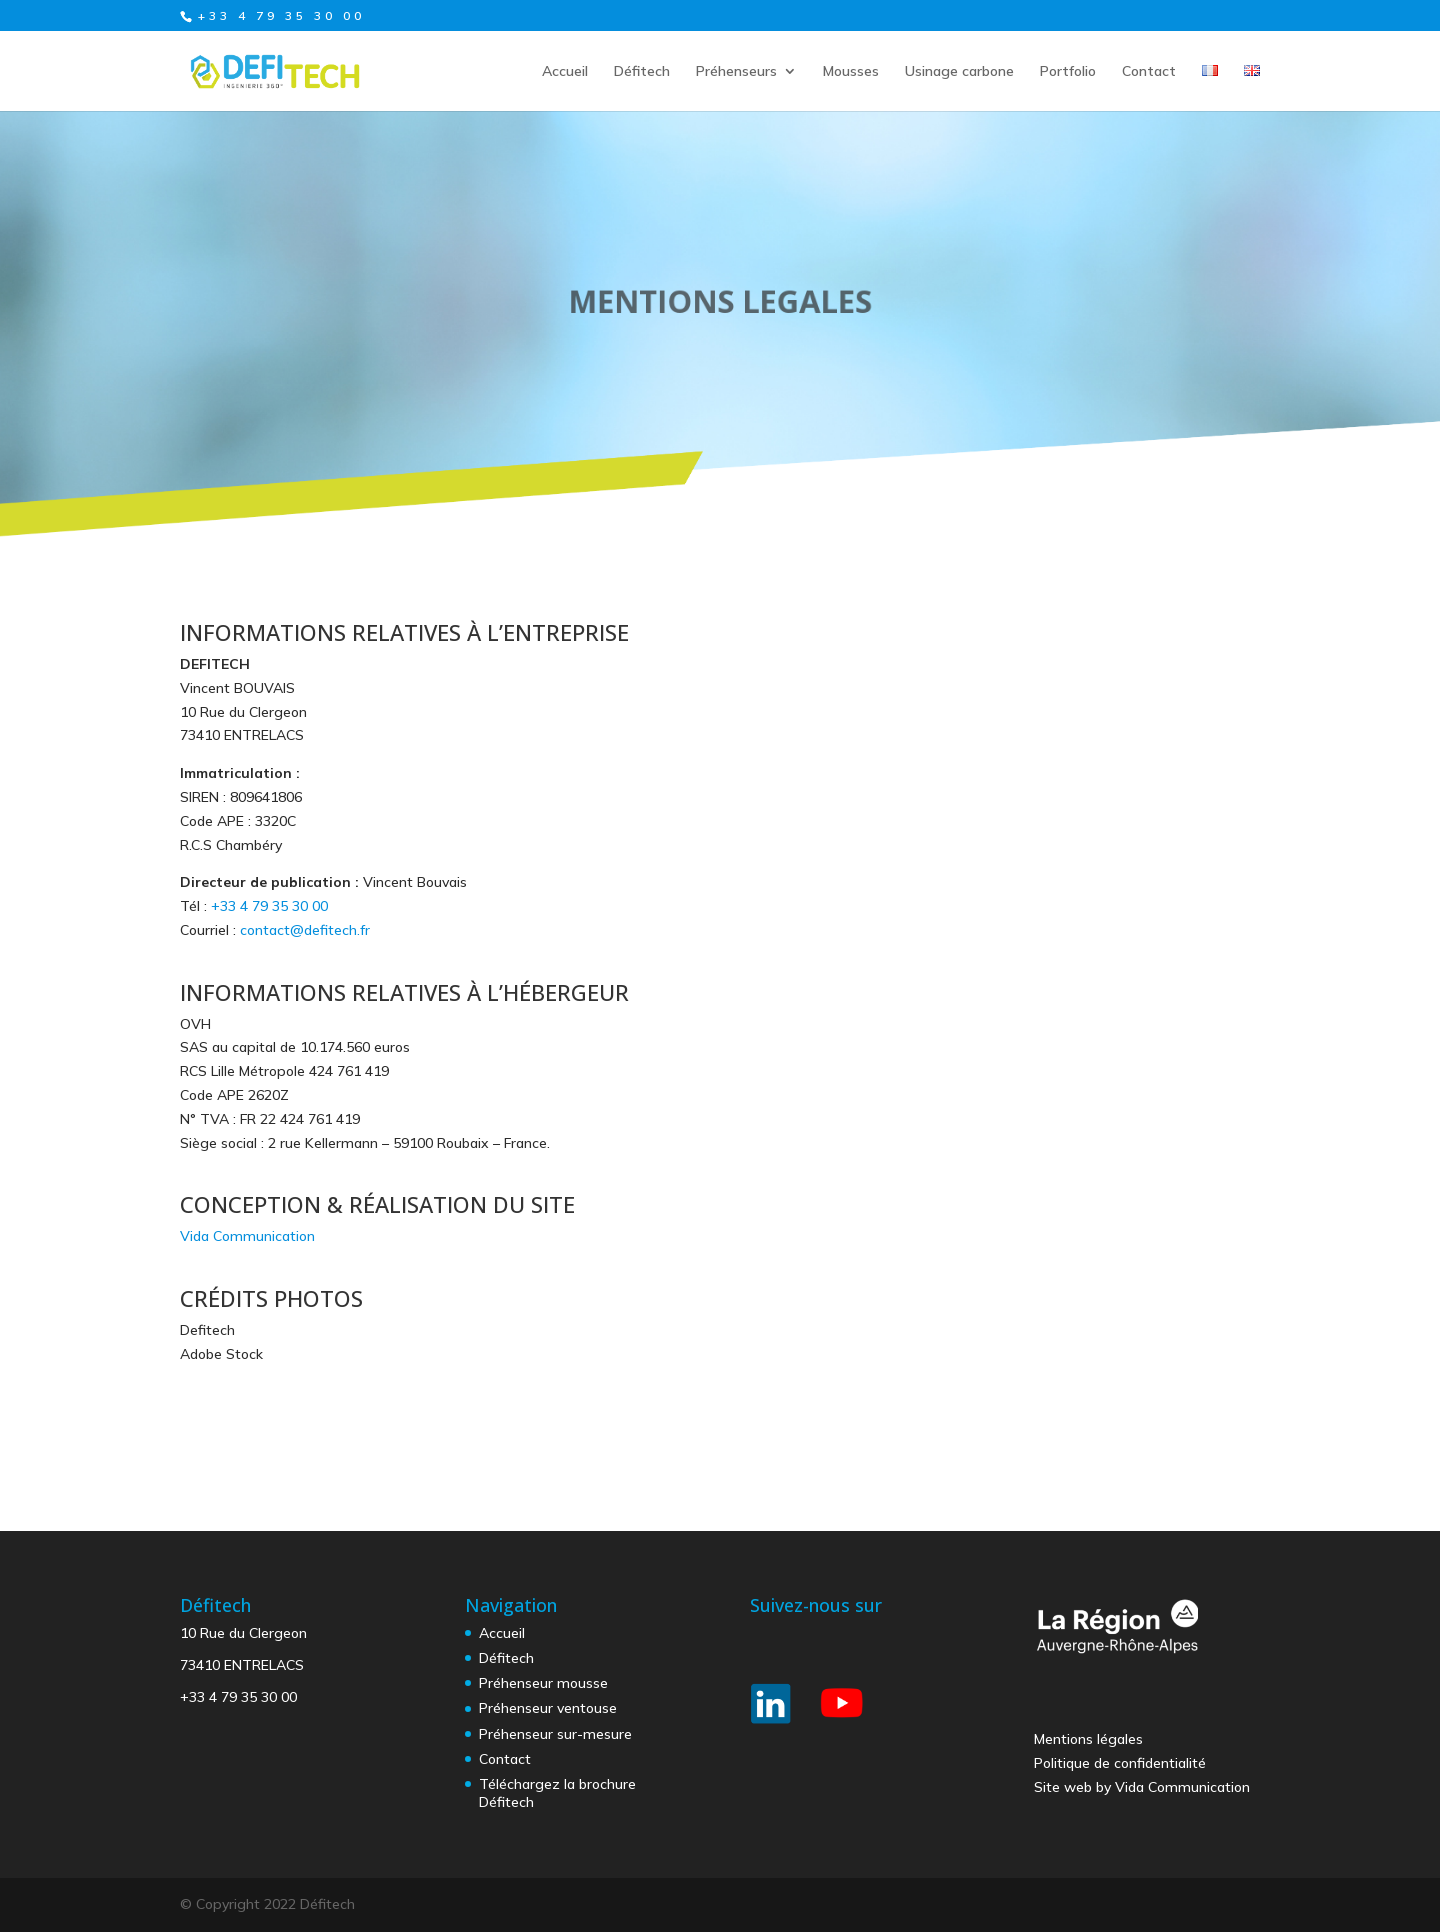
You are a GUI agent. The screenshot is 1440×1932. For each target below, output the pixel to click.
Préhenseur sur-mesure (555, 1734)
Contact (1149, 72)
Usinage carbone (959, 72)
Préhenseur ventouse (548, 1708)
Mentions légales (1088, 1739)
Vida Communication (247, 1236)
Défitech (642, 72)
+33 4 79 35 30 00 (269, 906)
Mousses (851, 72)
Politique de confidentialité (1120, 1763)
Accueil (565, 72)
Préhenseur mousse (543, 1683)
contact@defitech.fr (305, 930)
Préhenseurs (736, 72)
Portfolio (1068, 72)
